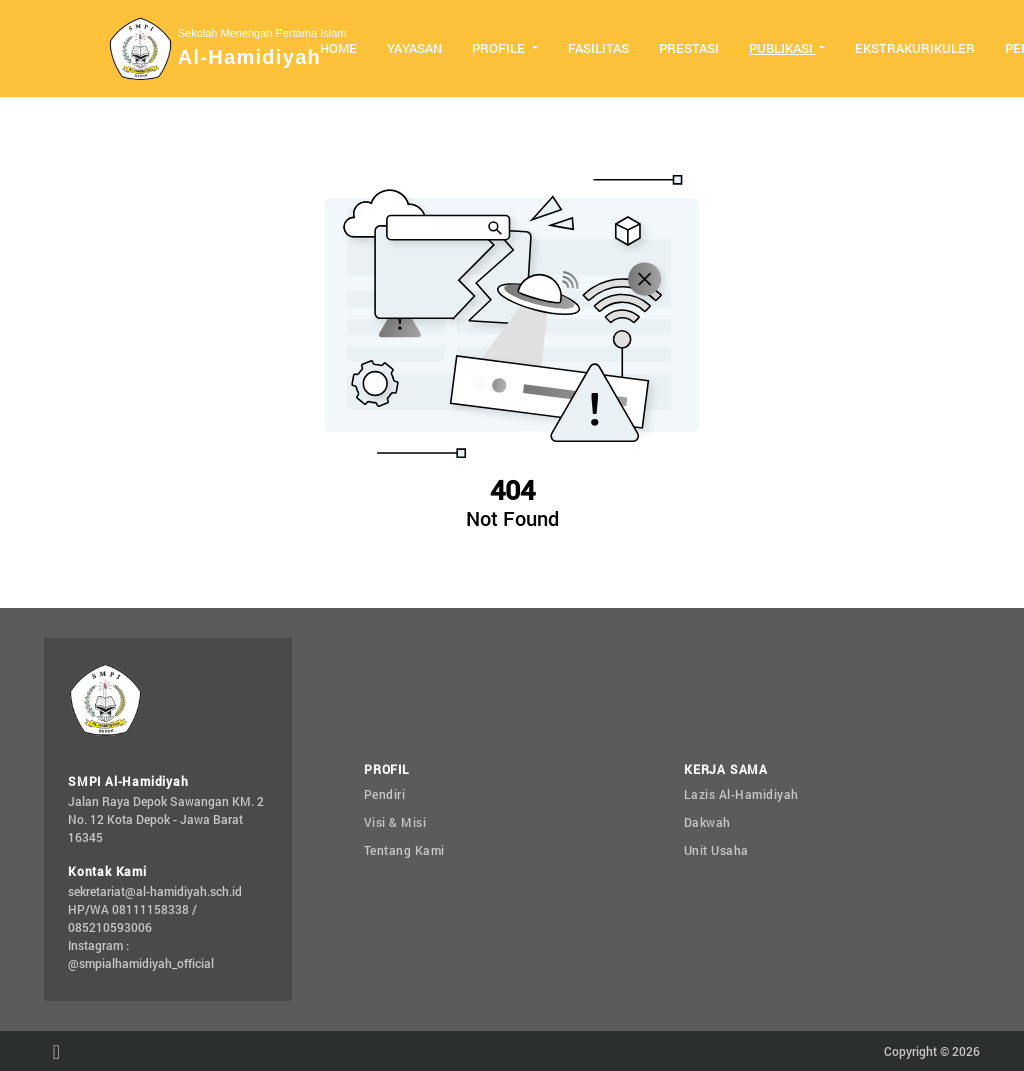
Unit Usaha (716, 850)
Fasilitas (598, 48)
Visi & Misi (395, 822)
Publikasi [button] (782, 48)
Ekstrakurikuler (915, 48)
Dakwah (707, 822)
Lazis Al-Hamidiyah (741, 794)
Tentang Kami (404, 850)
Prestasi (689, 48)
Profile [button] (500, 48)
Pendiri (385, 794)
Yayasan (414, 48)
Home (338, 48)
